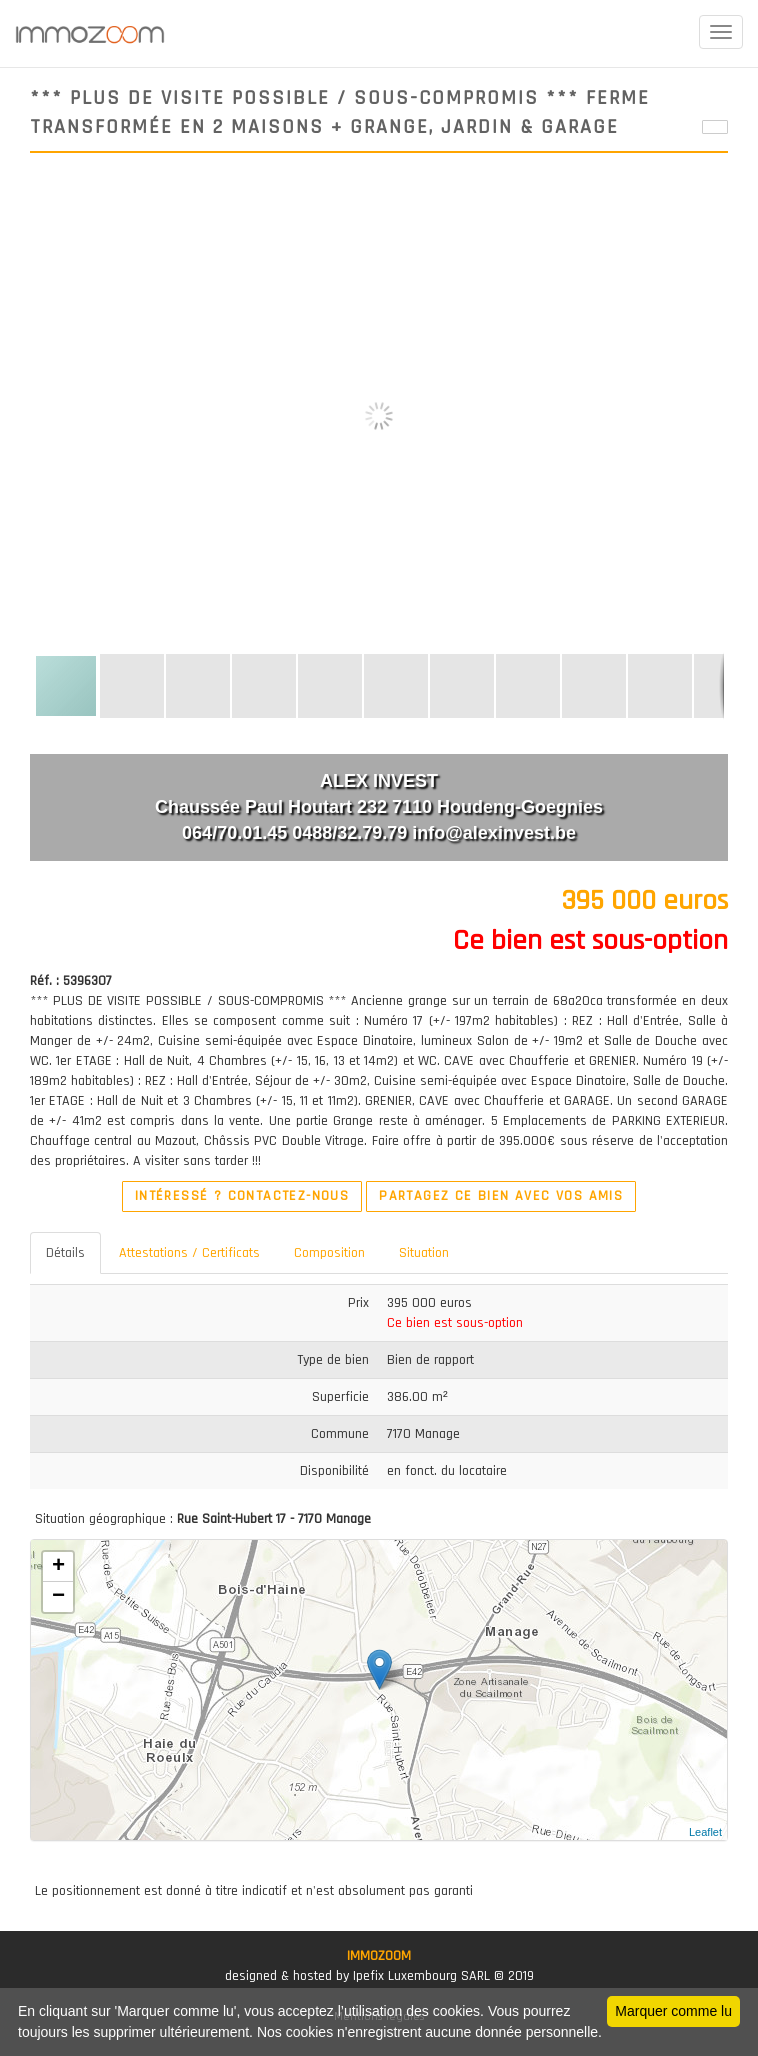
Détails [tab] (65, 1253)
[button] (710, 201)
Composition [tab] (329, 1253)
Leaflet (705, 1832)
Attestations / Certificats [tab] (189, 1253)
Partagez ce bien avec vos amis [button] (501, 1196)
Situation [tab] (424, 1253)
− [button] (58, 1597)
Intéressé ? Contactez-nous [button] (242, 1196)
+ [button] (58, 1567)
